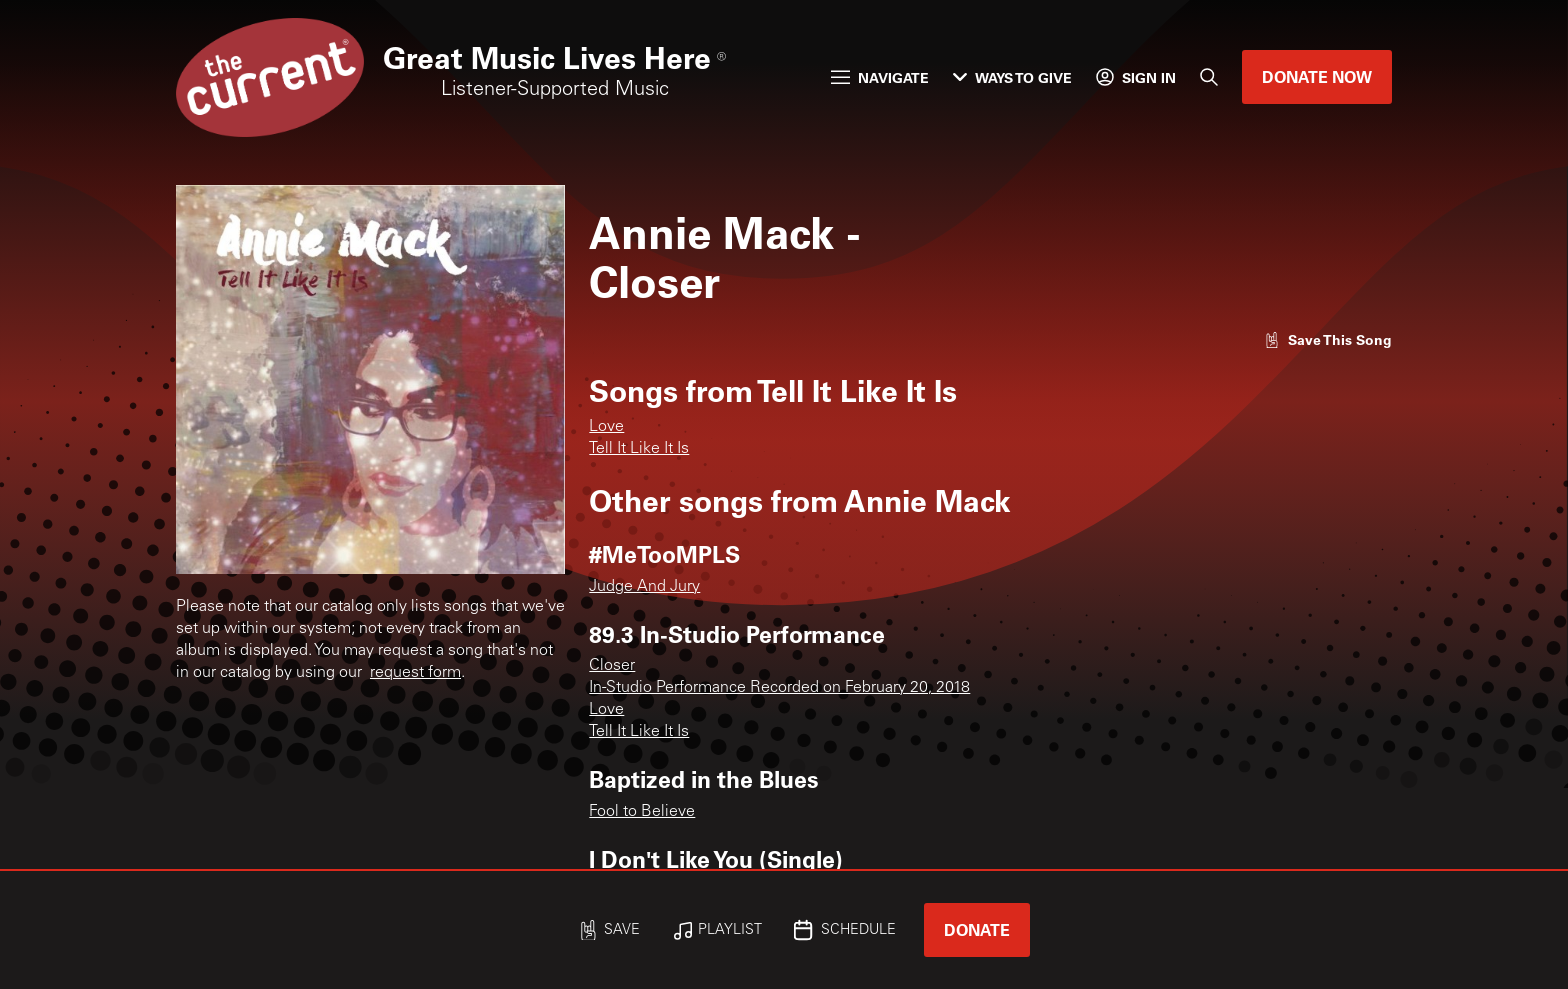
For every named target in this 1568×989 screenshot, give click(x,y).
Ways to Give (1012, 77)
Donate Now (1317, 76)
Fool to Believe (642, 812)
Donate (977, 929)
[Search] (1209, 77)
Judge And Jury (644, 587)
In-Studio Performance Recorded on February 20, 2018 (779, 688)
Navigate (880, 77)
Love (606, 427)
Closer (612, 666)
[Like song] (1328, 339)
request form (415, 673)
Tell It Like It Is (639, 449)
